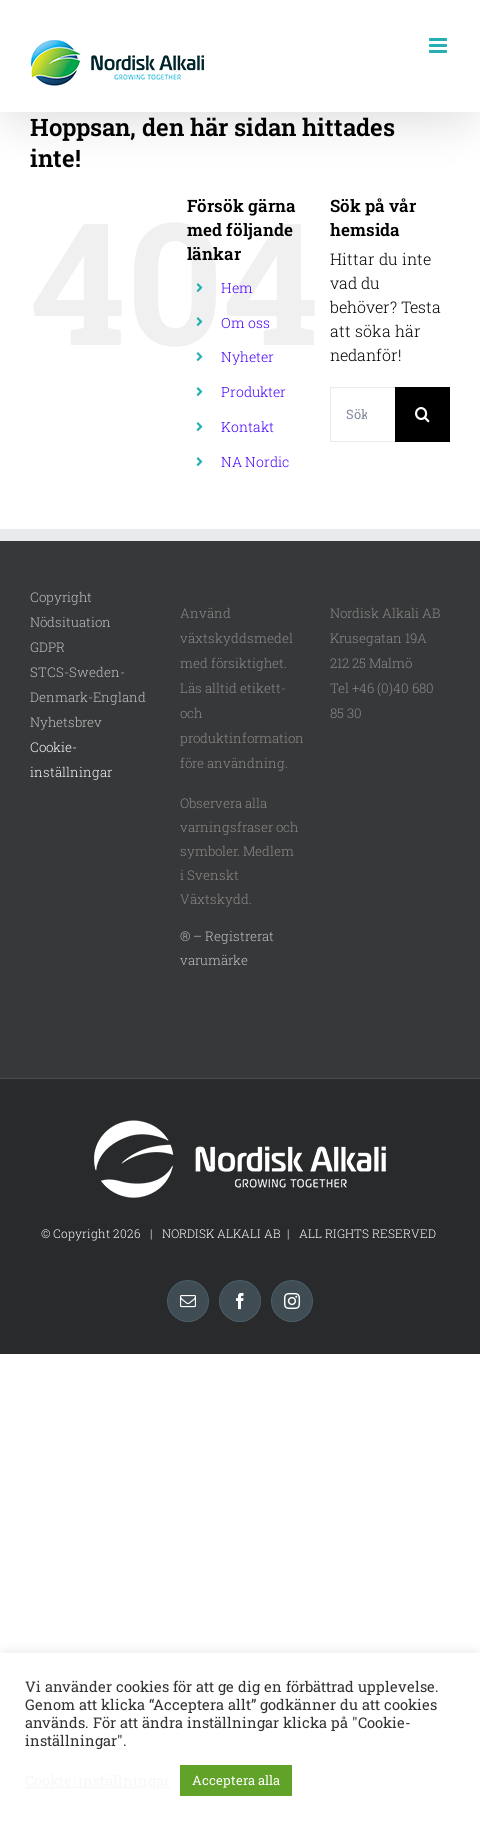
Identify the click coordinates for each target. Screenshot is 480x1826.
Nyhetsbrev (66, 722)
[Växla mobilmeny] (439, 45)
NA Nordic (255, 461)
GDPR (47, 647)
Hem (237, 287)
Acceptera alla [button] (236, 1780)
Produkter (253, 391)
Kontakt (247, 426)
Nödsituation (70, 622)
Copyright (61, 597)
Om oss (245, 322)
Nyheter (247, 356)
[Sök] (422, 414)
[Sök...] (362, 414)
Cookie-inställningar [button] (97, 1781)
